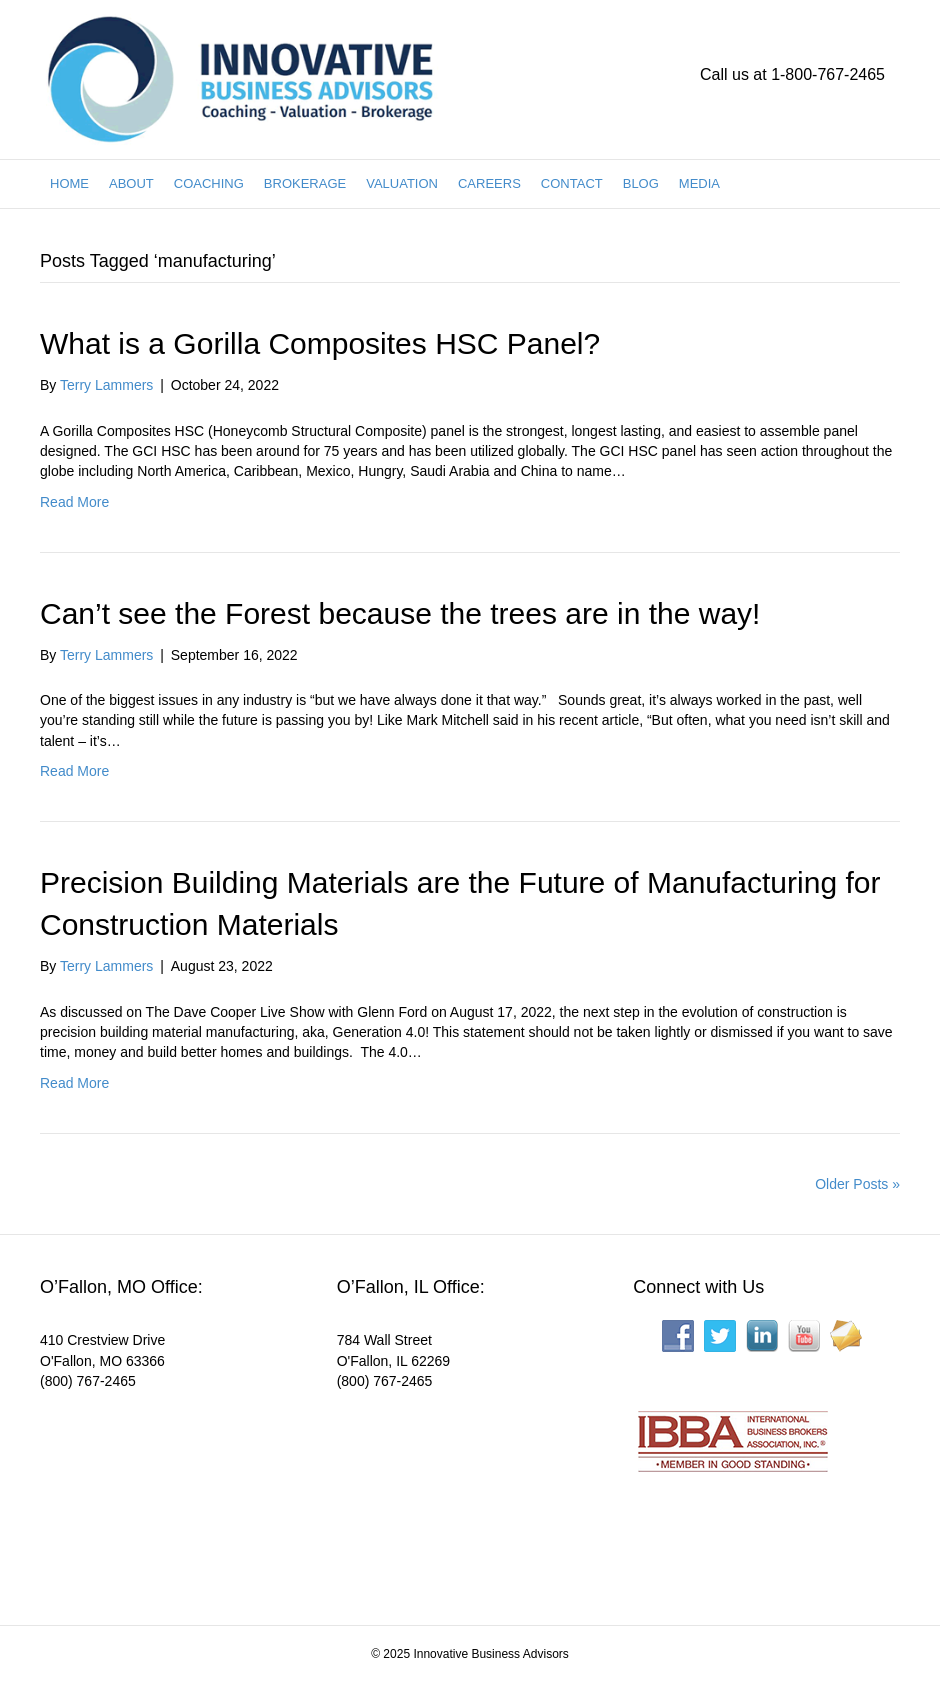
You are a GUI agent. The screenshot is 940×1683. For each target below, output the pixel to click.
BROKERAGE (305, 183)
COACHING (209, 183)
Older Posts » (857, 1184)
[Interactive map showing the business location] (173, 1494)
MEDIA (699, 183)
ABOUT (131, 183)
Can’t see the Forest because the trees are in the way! (400, 613)
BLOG (641, 183)
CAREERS (489, 183)
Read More (74, 502)
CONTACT (572, 183)
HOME (69, 183)
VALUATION (402, 183)
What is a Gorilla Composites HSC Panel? (320, 343)
